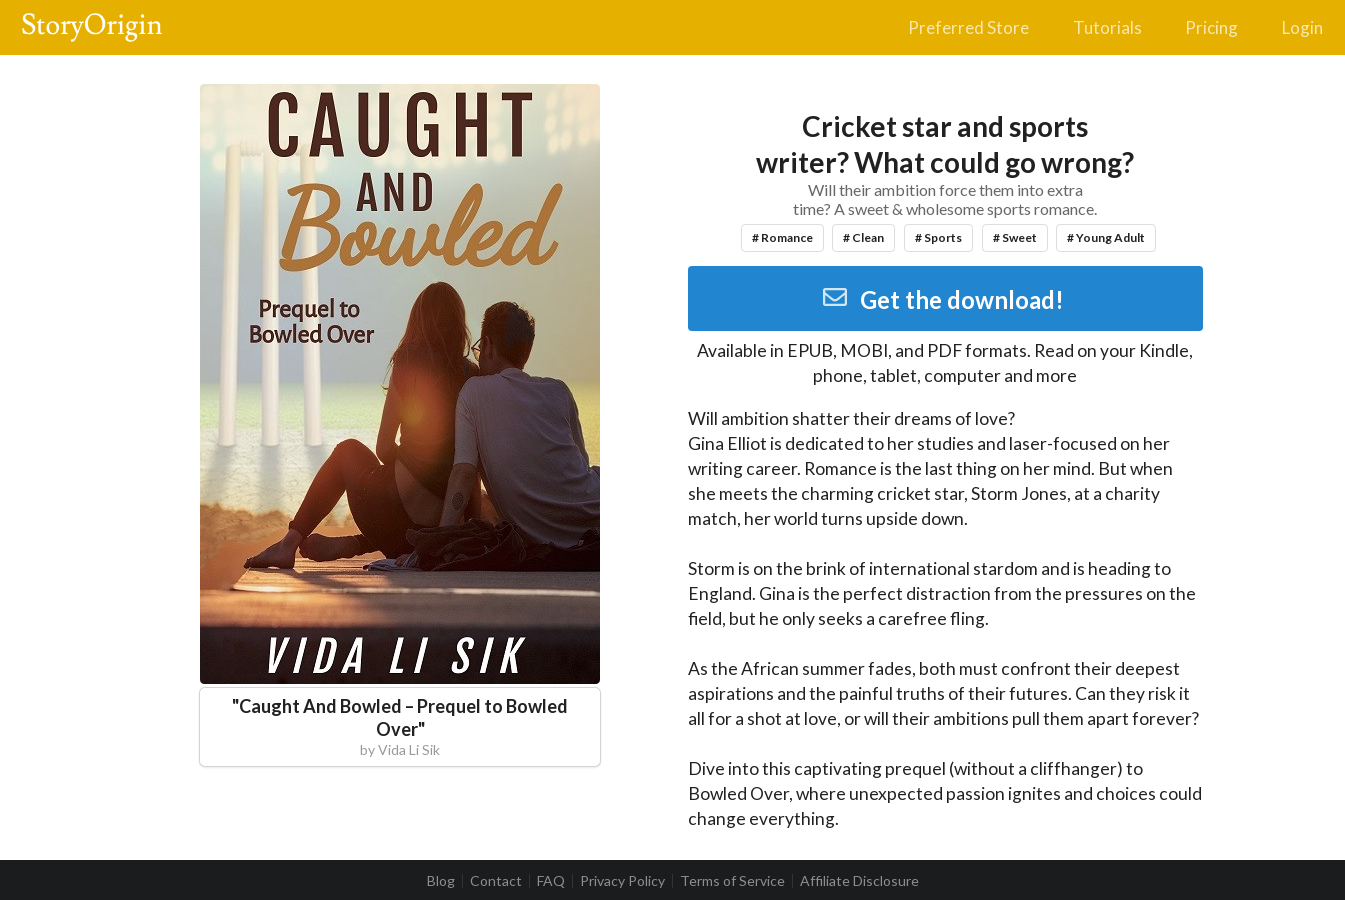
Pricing (1211, 27)
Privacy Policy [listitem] (622, 881)
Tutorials (1107, 27)
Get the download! (942, 299)
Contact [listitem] (496, 881)
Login (1302, 27)
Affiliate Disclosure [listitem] (859, 881)
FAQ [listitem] (551, 881)
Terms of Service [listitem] (732, 881)
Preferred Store (968, 27)
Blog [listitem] (441, 881)
